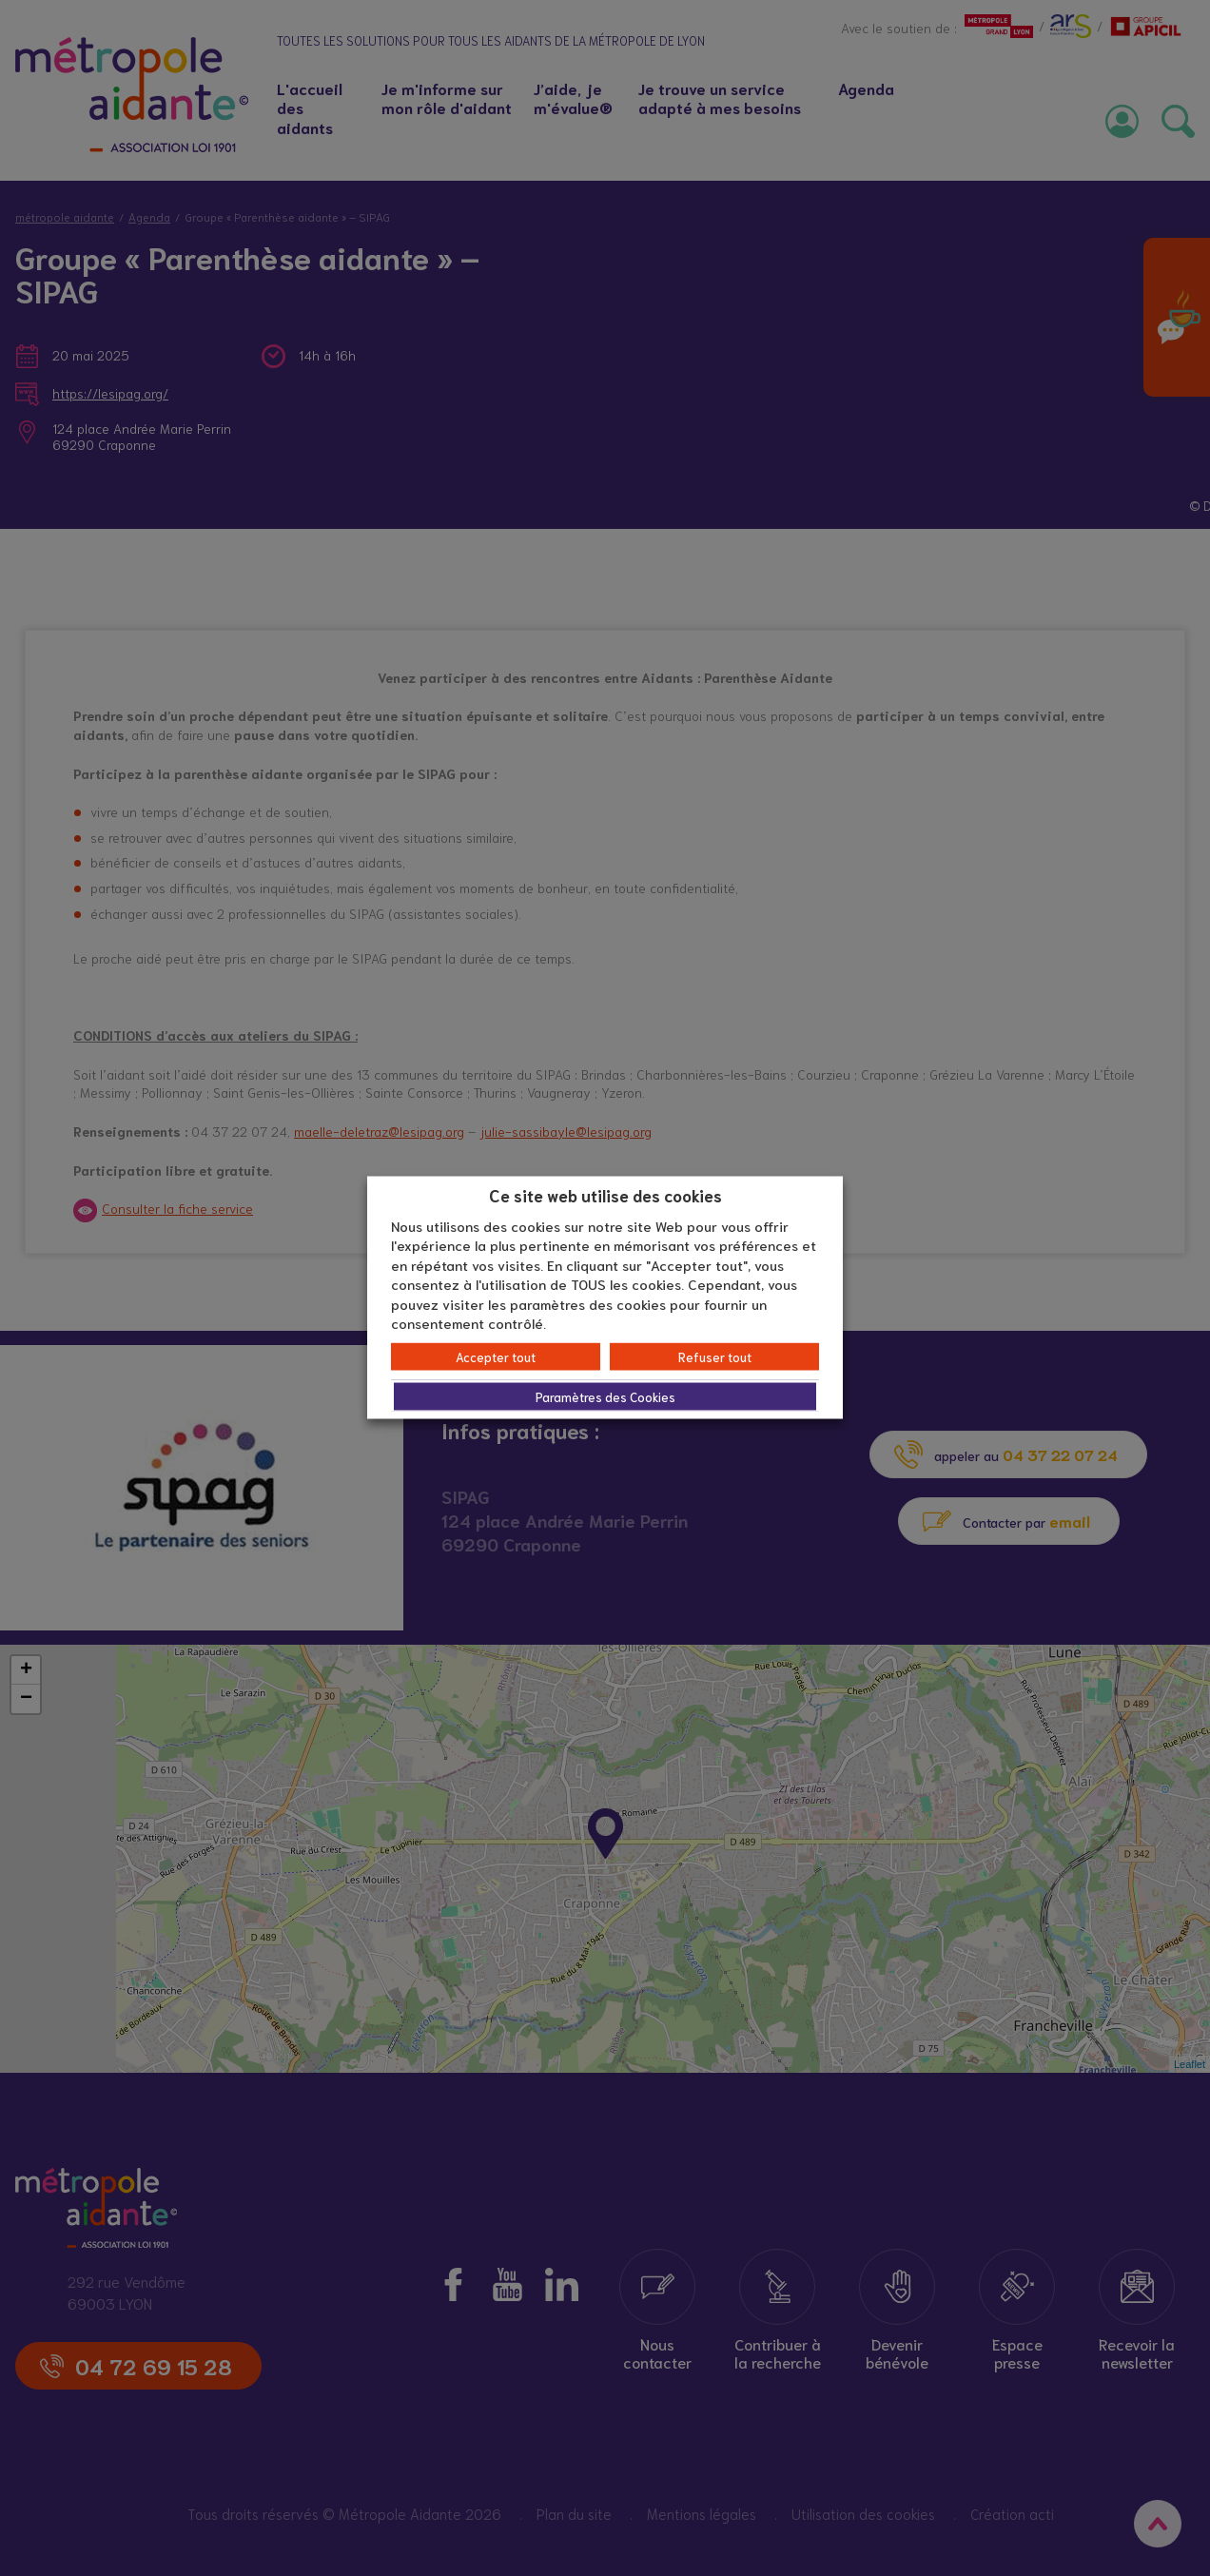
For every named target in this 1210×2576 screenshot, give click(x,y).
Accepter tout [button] (496, 1356)
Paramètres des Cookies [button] (605, 1396)
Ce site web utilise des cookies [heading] (605, 1194)
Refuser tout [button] (714, 1356)
